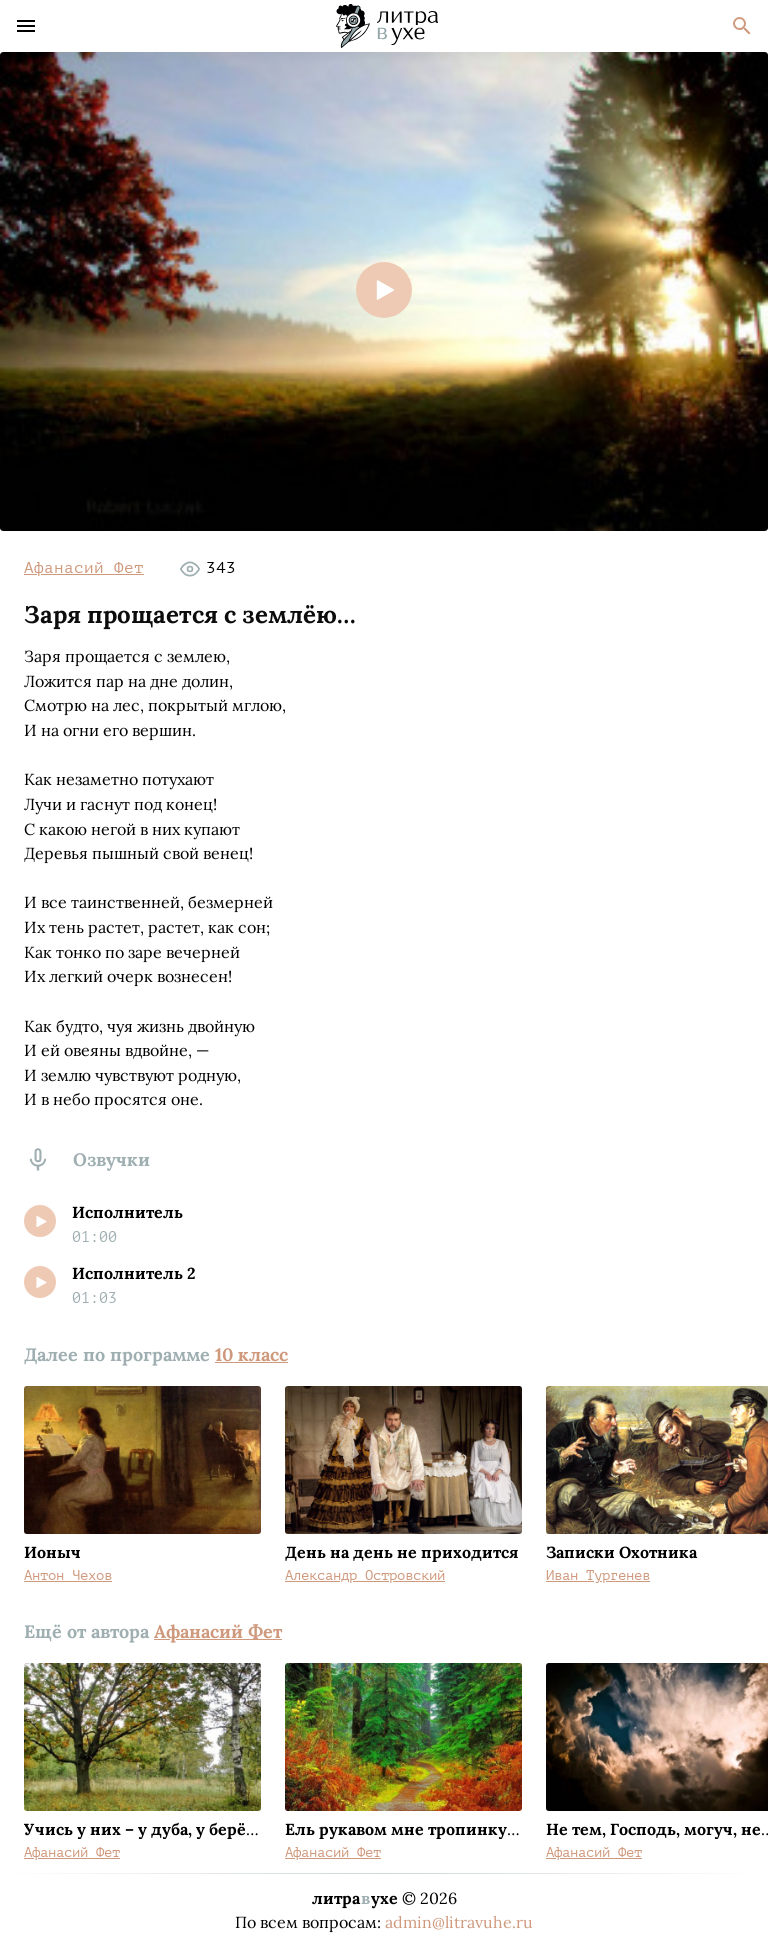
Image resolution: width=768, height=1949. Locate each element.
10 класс (251, 1354)
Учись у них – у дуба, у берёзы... (152, 1829)
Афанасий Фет (84, 568)
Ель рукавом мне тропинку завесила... (440, 1829)
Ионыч (52, 1552)
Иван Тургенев (598, 1575)
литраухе (355, 1898)
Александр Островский (365, 1575)
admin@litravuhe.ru (459, 1922)
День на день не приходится (401, 1552)
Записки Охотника (621, 1552)
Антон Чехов (68, 1575)
